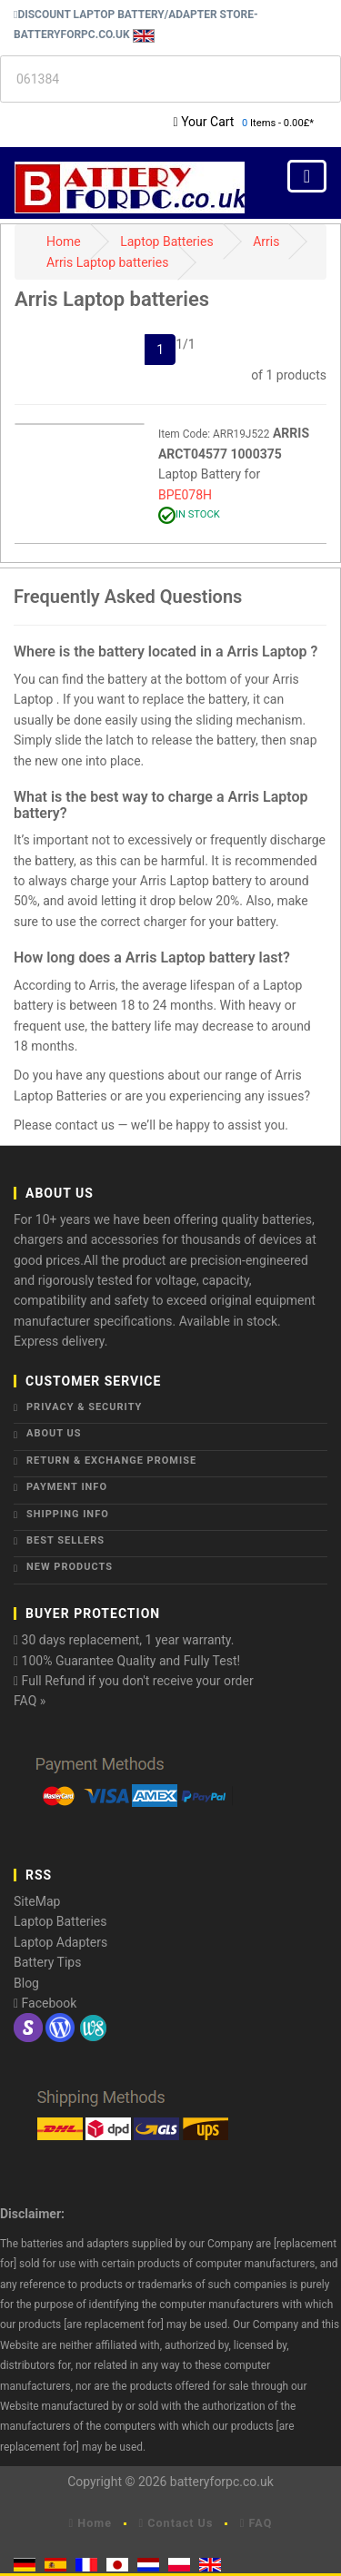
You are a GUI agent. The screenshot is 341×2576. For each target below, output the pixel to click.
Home (63, 241)
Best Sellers (65, 1540)
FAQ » (29, 1700)
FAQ (256, 2523)
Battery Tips (47, 1962)
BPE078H (185, 495)
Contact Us (176, 2523)
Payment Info (66, 1487)
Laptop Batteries (167, 241)
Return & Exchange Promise (111, 1460)
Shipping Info (67, 1514)
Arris (266, 241)
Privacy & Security (84, 1407)
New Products (69, 1567)
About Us (54, 1433)
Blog (26, 1983)
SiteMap (37, 1901)
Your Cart (207, 121)
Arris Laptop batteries (107, 262)
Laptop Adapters (60, 1942)
